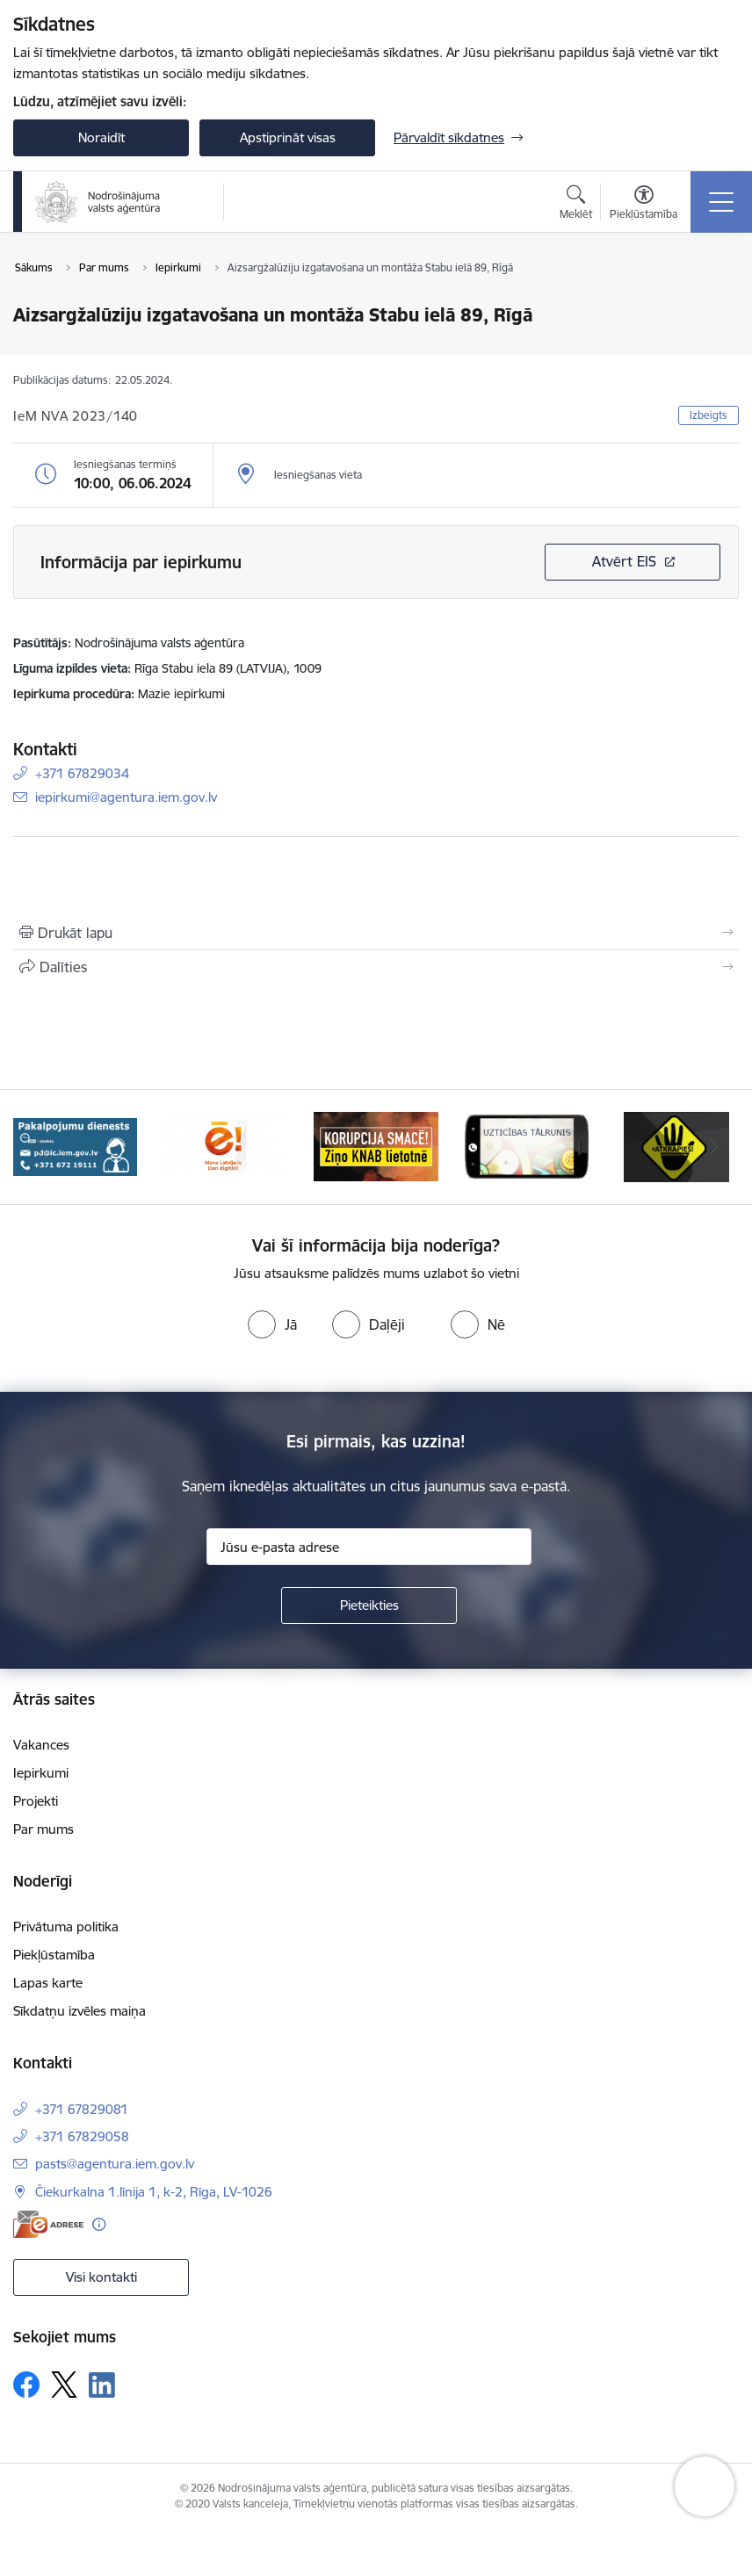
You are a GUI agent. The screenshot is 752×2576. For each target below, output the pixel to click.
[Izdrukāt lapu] (376, 932)
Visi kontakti (101, 2277)
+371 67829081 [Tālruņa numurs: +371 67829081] (81, 2109)
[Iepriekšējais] (38, 1147)
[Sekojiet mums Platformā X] (64, 2384)
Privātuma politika (66, 1926)
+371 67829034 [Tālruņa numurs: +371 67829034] (82, 773)
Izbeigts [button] (708, 415)
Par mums (43, 1829)
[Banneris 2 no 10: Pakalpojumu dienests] (225, 1145)
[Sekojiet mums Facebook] (26, 2384)
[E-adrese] (48, 2224)
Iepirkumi (41, 1772)
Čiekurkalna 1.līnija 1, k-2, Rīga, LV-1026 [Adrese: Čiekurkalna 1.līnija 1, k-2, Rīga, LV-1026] (153, 2191)
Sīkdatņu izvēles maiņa (79, 2010)
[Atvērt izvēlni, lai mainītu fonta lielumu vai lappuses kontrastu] (643, 205)
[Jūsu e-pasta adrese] (368, 1546)
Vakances (41, 1744)
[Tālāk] (714, 1147)
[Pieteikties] (369, 1605)
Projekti (35, 1801)
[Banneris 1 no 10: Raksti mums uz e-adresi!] (75, 1145)
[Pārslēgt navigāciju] (721, 202)
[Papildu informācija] (98, 2224)
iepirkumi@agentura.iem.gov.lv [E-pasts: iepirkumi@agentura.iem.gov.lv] (126, 797)
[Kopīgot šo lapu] (376, 967)
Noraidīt (101, 137)
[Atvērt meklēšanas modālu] (576, 205)
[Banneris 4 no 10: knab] (527, 1145)
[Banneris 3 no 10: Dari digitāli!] (375, 1145)
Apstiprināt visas (288, 137)
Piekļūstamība (54, 1954)
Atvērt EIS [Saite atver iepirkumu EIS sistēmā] (624, 561)
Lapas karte (48, 1982)
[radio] (272, 1324)
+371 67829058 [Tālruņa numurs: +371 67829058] (82, 2136)
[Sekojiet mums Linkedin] (102, 2385)
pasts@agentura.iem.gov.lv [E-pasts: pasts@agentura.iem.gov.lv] (114, 2163)
